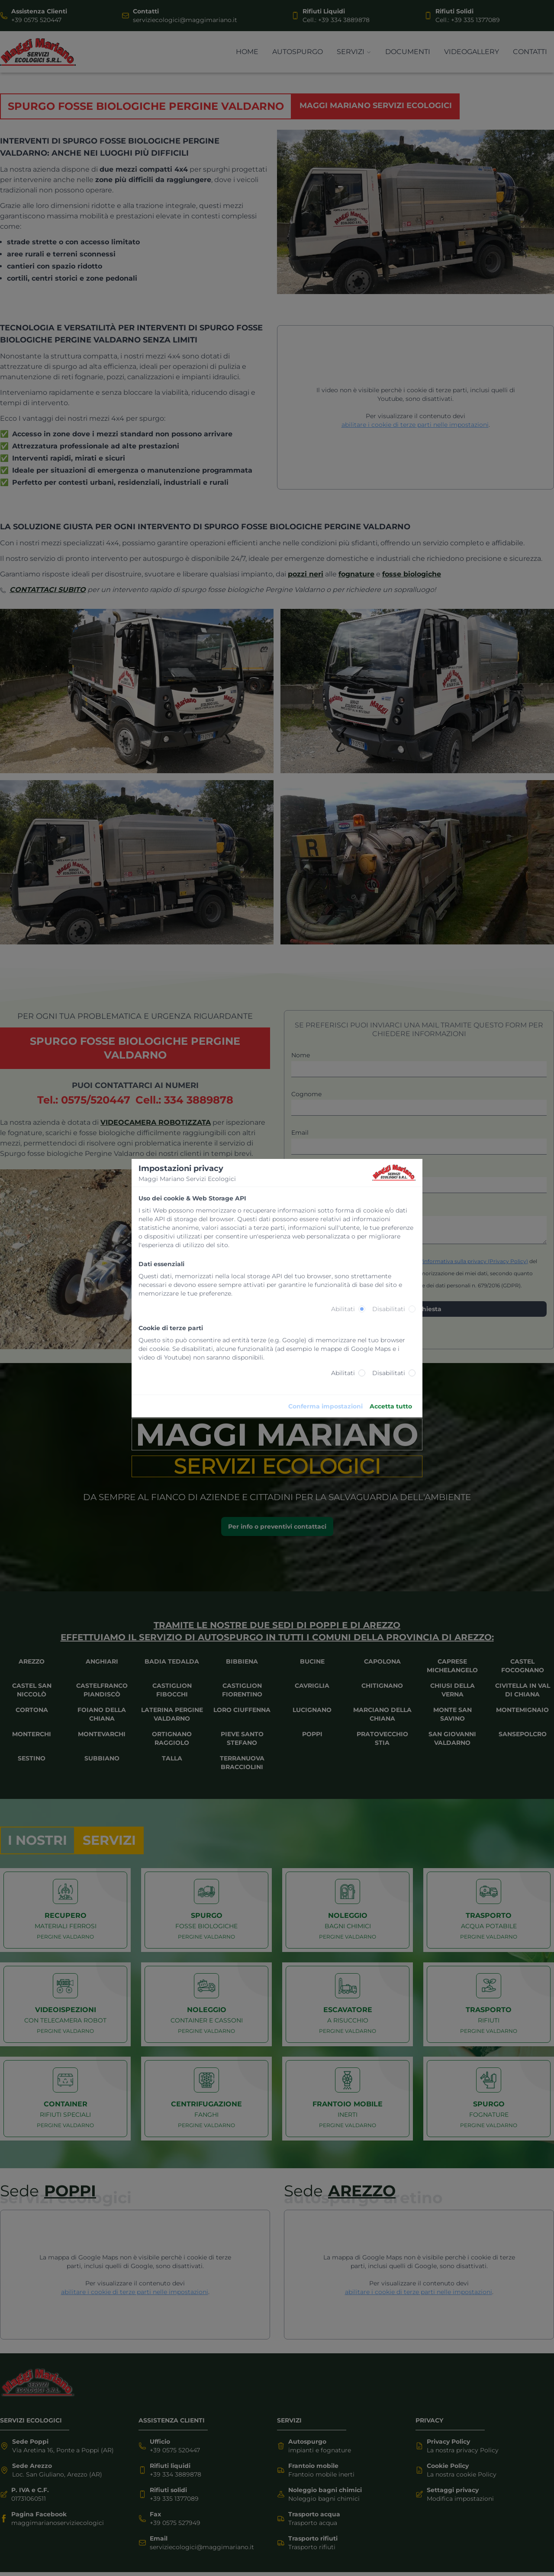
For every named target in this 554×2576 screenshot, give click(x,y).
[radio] (361, 1309)
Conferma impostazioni (325, 1406)
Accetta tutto (391, 1406)
